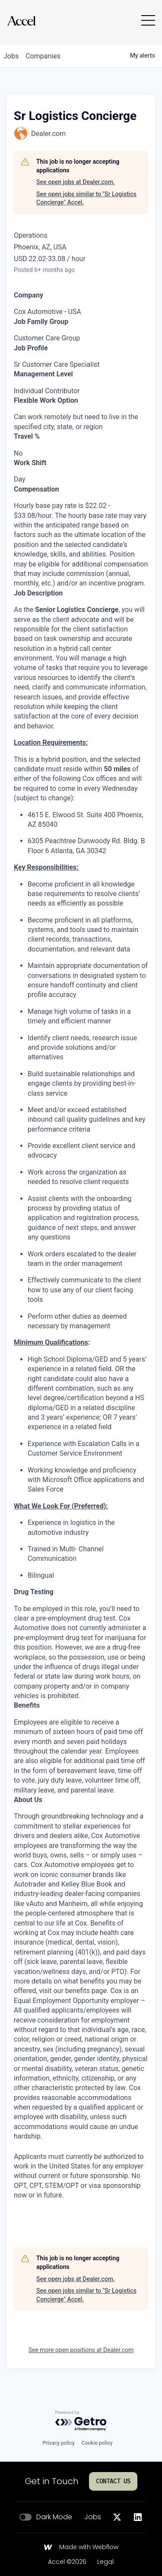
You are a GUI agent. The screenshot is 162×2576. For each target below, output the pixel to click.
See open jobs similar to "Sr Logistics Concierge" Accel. (86, 198)
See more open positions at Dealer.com (81, 2349)
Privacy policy (58, 2443)
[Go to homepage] (21, 20)
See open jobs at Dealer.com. (75, 181)
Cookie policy (97, 2443)
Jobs (92, 2517)
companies (42, 56)
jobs (11, 56)
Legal (105, 2562)
